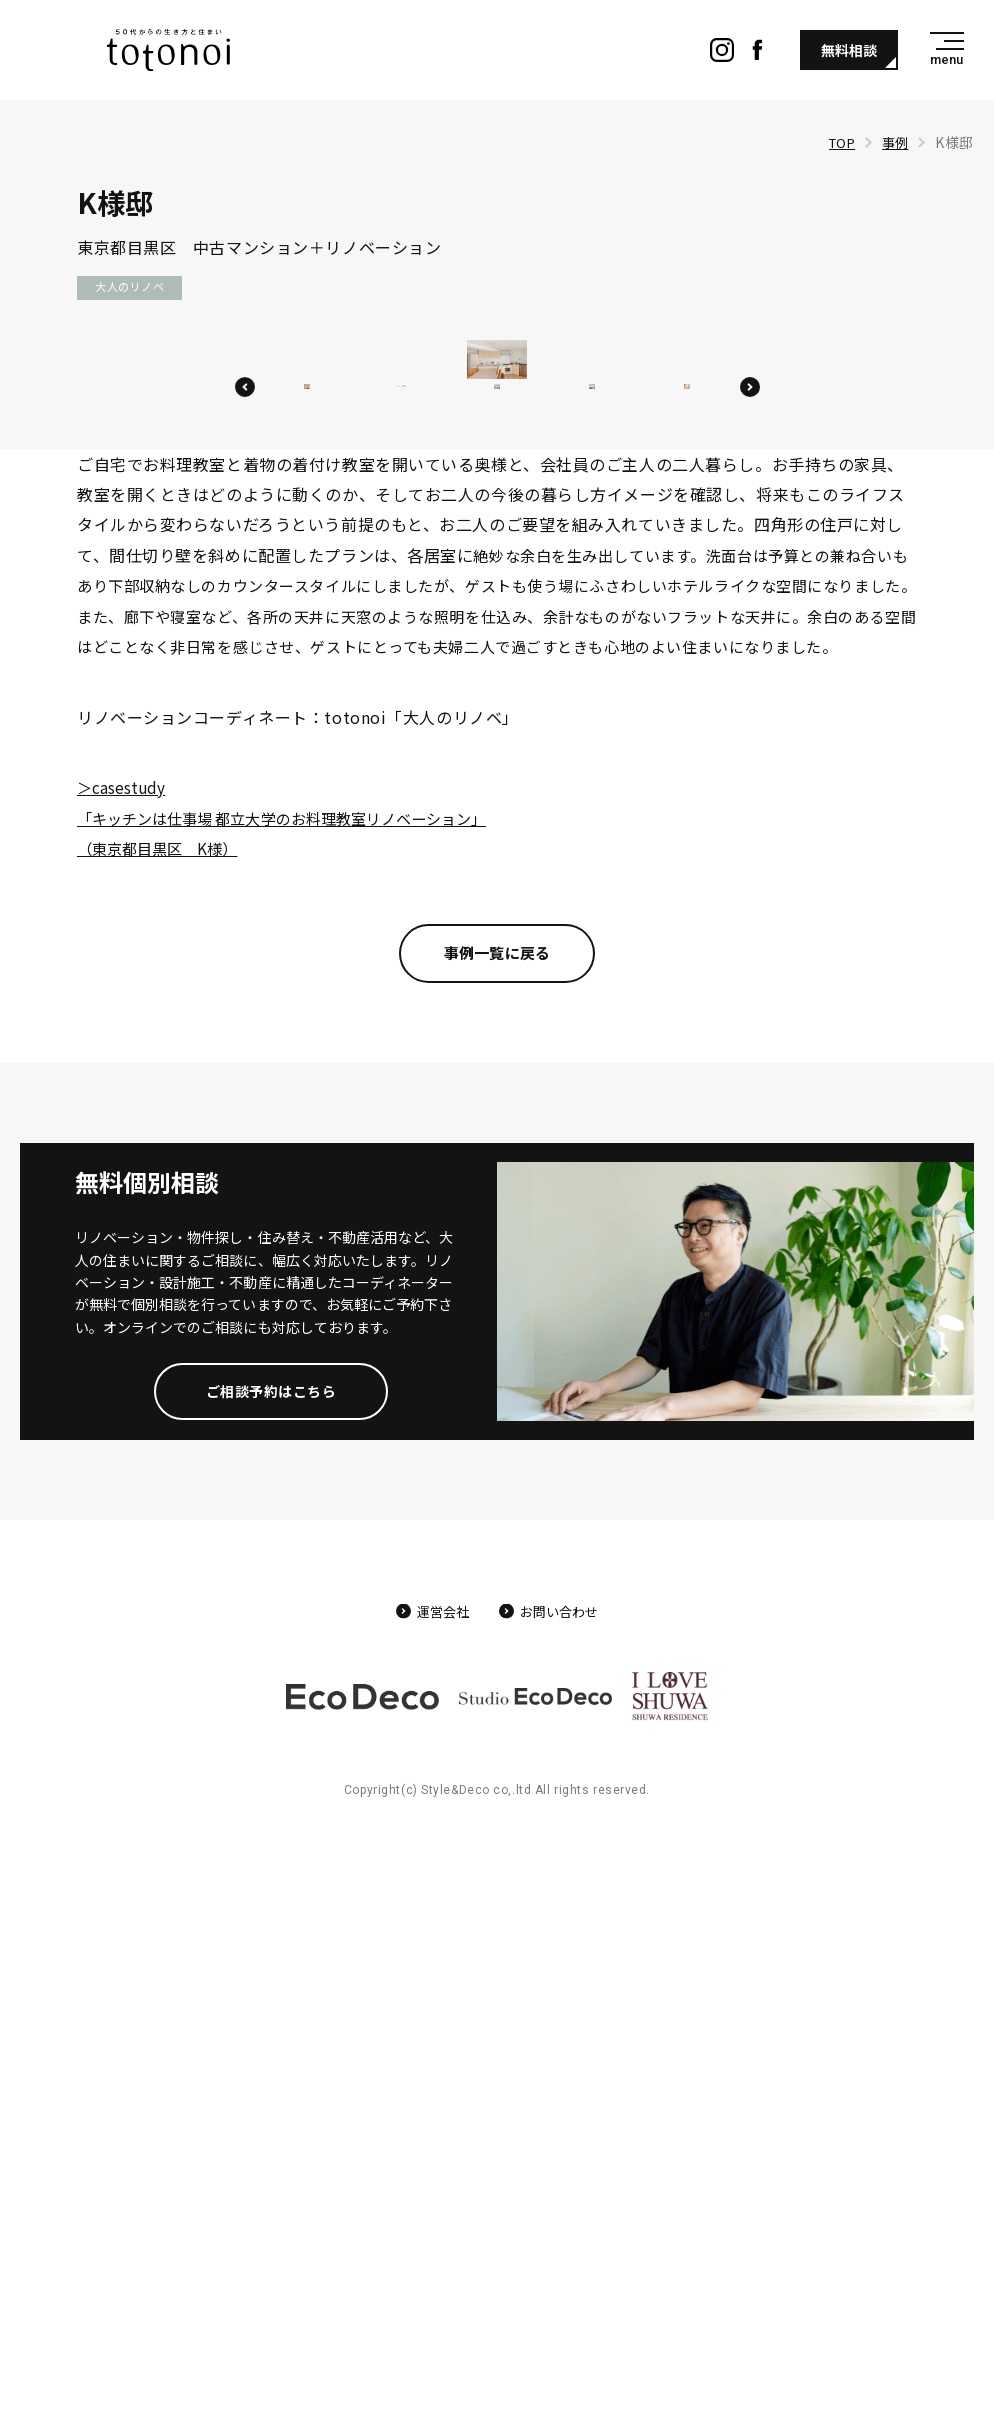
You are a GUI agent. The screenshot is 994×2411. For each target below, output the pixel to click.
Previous (245, 935)
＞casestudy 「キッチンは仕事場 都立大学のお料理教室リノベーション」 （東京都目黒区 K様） (303, 1394)
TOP (837, 142)
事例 (893, 142)
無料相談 (849, 50)
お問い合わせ (563, 2192)
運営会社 (438, 2192)
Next (750, 935)
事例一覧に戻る (497, 1532)
